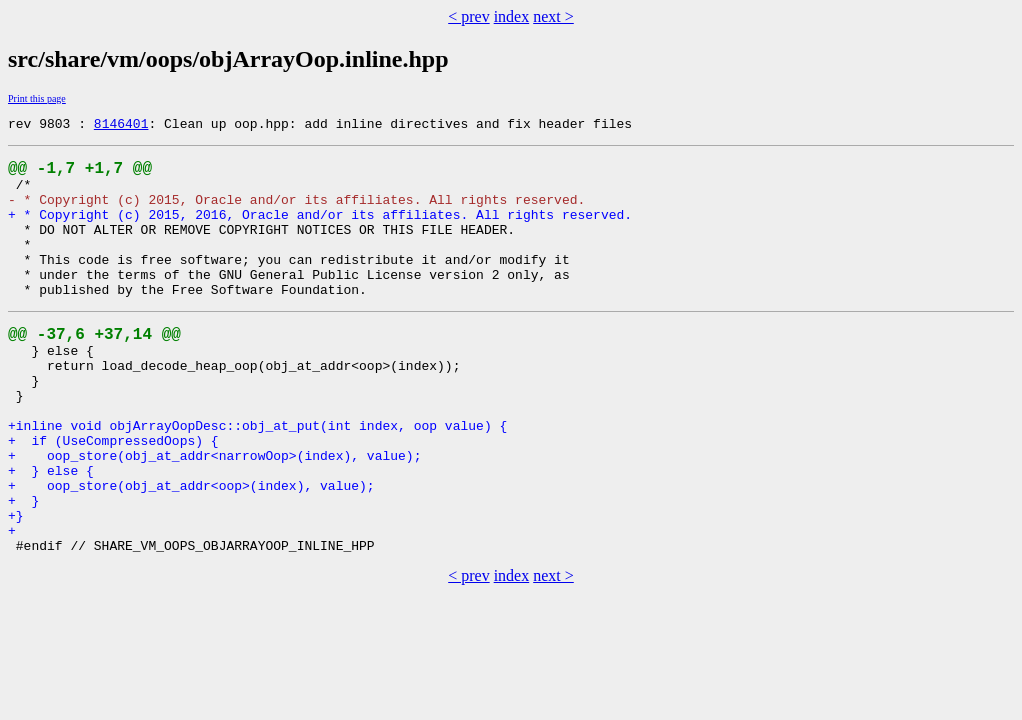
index (512, 16)
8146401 (121, 126)
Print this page (37, 98)
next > (553, 16)
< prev (468, 16)
